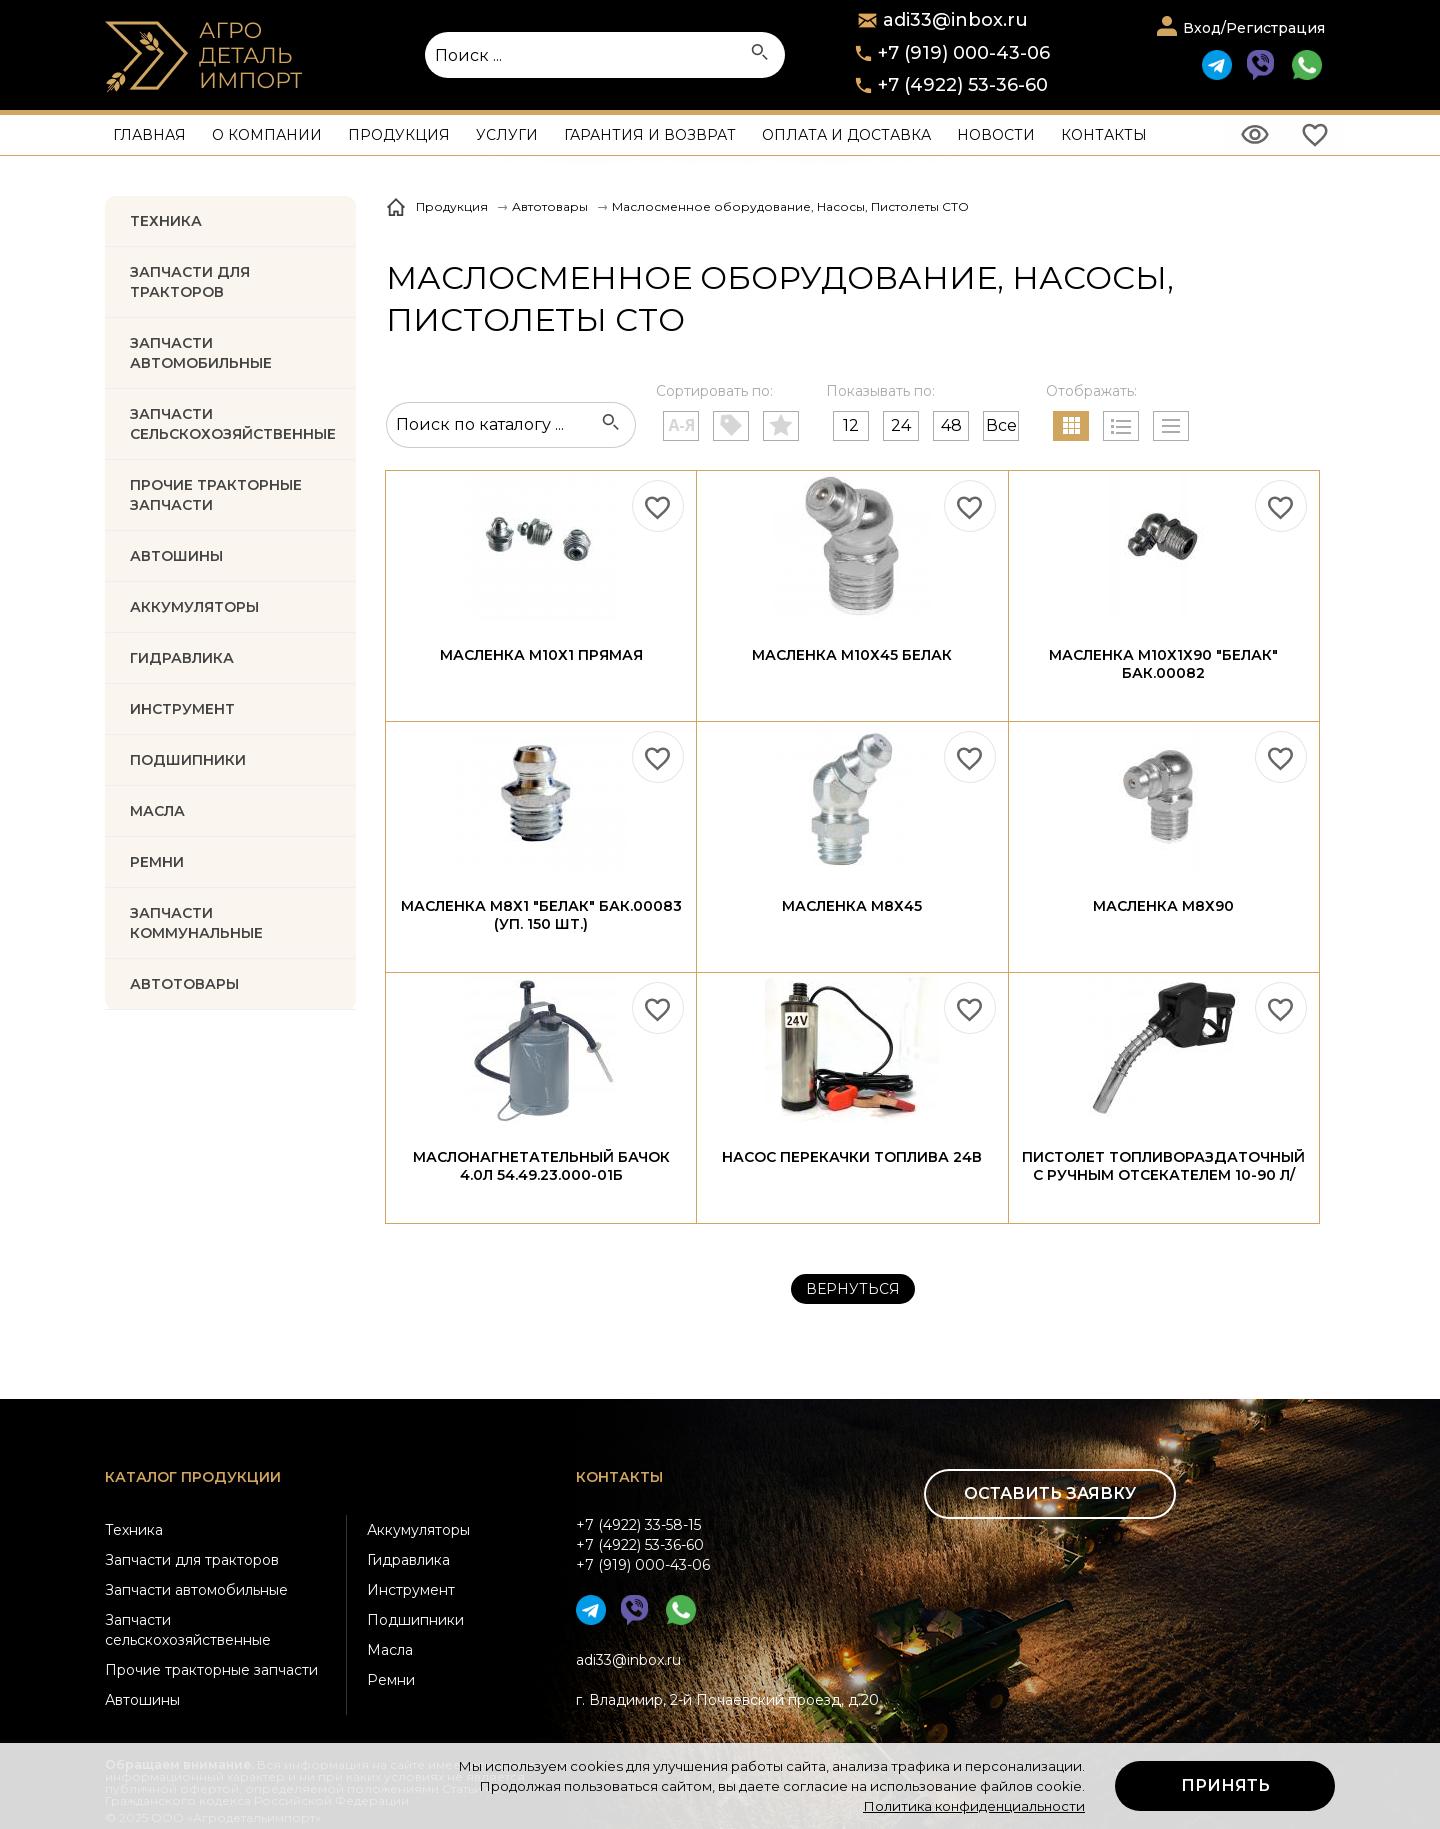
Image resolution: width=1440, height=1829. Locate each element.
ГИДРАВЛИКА (182, 658)
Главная (149, 135)
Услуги (507, 135)
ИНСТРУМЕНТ (182, 709)
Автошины (176, 556)
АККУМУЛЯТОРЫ (194, 607)
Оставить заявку (1050, 1493)
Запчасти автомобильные (201, 353)
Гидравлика (408, 1560)
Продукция (399, 135)
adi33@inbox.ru (628, 1660)
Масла (390, 1650)
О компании (267, 135)
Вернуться (853, 1289)
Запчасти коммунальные (196, 923)
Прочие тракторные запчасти (216, 495)
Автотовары (184, 984)
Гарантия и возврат (650, 135)
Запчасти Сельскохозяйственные (233, 424)
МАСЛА (157, 811)
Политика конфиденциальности (974, 1806)
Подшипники (415, 1620)
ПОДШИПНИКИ (188, 760)
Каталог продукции (193, 1477)
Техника (166, 221)
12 (851, 425)
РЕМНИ (157, 862)
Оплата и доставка (846, 135)
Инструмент (411, 1590)
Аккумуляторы (418, 1530)
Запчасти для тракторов (190, 282)
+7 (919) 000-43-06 (964, 53)
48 (951, 425)
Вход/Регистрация (1254, 28)
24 (901, 425)
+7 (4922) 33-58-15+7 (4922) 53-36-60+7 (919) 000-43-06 (643, 1545)
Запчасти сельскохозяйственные (188, 1630)
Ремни (391, 1680)
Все (1001, 425)
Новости (996, 135)
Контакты (1104, 135)
